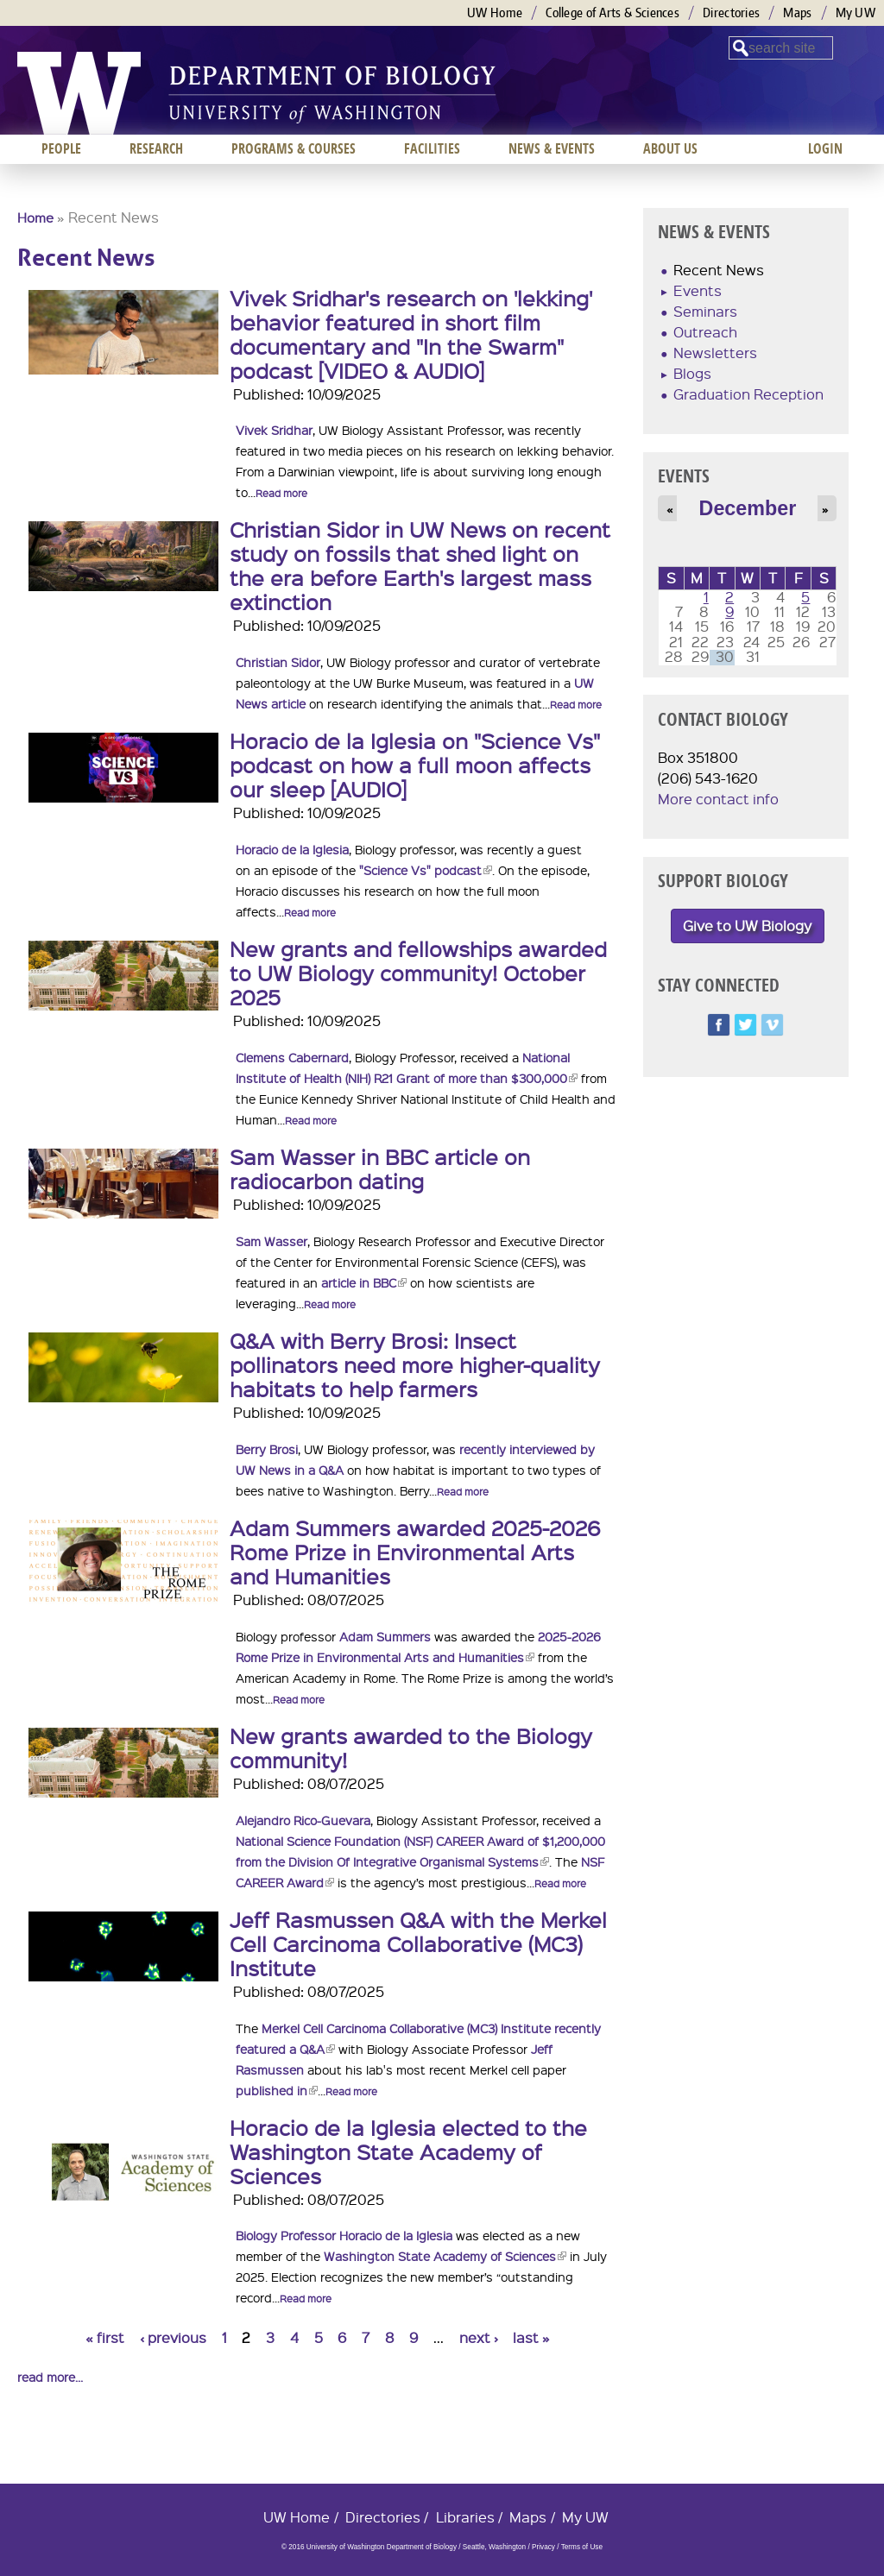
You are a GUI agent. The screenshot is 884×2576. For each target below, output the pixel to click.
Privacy (543, 2547)
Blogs (692, 373)
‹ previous (173, 2337)
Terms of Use (582, 2547)
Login (825, 148)
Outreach (705, 332)
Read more (281, 493)
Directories (731, 12)
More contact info (718, 799)
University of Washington (79, 93)
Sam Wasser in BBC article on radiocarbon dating (380, 1168)
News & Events (551, 148)
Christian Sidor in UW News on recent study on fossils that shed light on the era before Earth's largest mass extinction (420, 565)
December (748, 508)
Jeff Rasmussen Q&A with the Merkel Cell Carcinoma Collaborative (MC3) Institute (418, 1943)
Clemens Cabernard (292, 1057)
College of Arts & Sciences (612, 12)
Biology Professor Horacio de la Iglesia (344, 2235)
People (61, 148)
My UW (856, 12)
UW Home (494, 12)
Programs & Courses (293, 148)
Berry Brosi (267, 1449)
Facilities (432, 148)
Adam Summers (385, 1636)
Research (156, 148)
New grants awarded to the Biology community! (411, 1747)
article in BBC (364, 1282)
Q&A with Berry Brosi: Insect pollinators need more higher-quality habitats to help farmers (415, 1364)
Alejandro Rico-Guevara (303, 1820)
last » (531, 2337)
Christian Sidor (278, 662)
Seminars (705, 311)
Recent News (718, 270)
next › (478, 2337)
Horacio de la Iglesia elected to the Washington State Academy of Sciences (408, 2151)
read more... (50, 2376)
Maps (797, 12)
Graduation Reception (748, 394)
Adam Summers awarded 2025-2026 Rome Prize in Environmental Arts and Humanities (415, 1552)
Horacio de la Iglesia (292, 849)
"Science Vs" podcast (425, 870)
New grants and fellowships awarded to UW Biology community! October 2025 (418, 973)
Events (697, 290)
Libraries (465, 2517)
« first (104, 2337)
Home (35, 217)
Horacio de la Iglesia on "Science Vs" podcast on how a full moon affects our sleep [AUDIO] (415, 765)
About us (670, 148)
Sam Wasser (271, 1241)
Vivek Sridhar (274, 430)
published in (277, 2090)
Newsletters (715, 352)
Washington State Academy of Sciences (445, 2256)
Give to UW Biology (747, 925)
